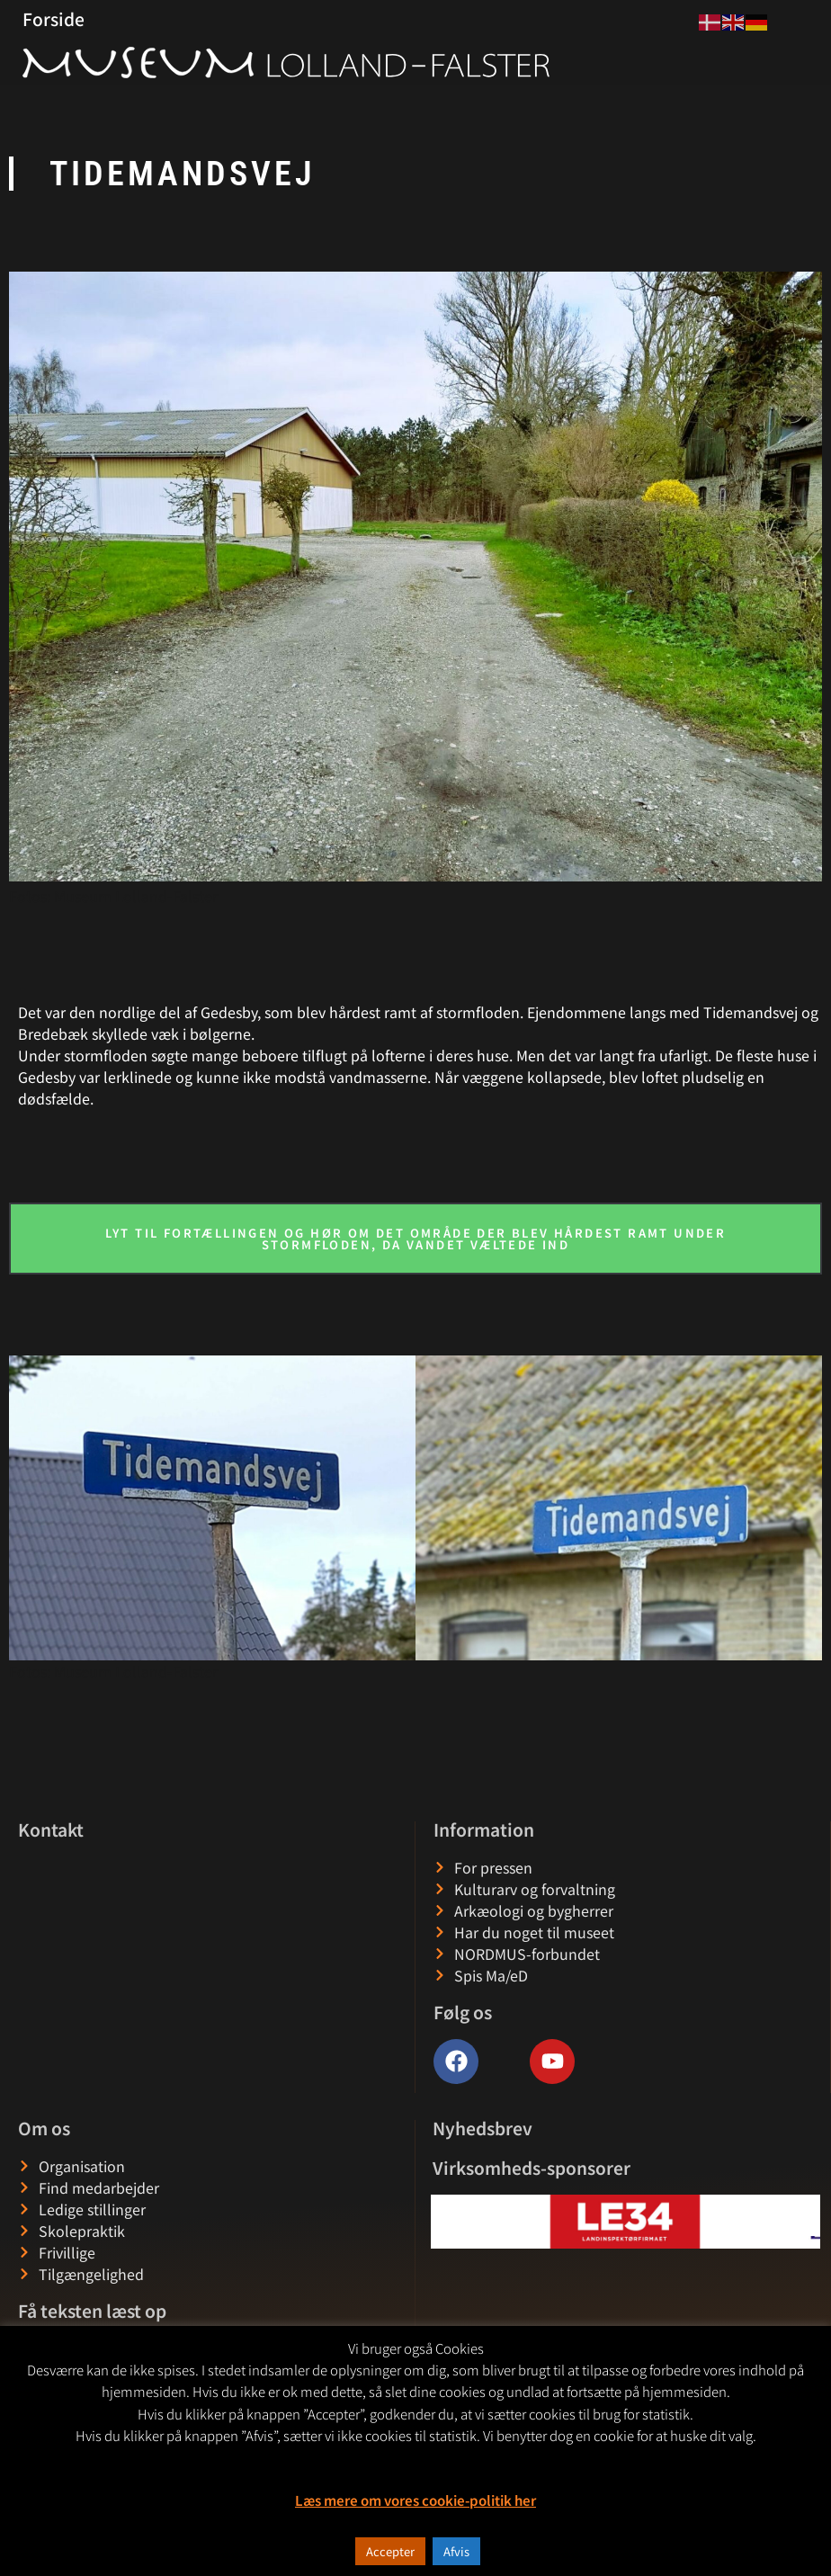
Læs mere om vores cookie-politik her (415, 2500)
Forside (53, 18)
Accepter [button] (390, 2551)
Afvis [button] (456, 2551)
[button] (445, 2221)
